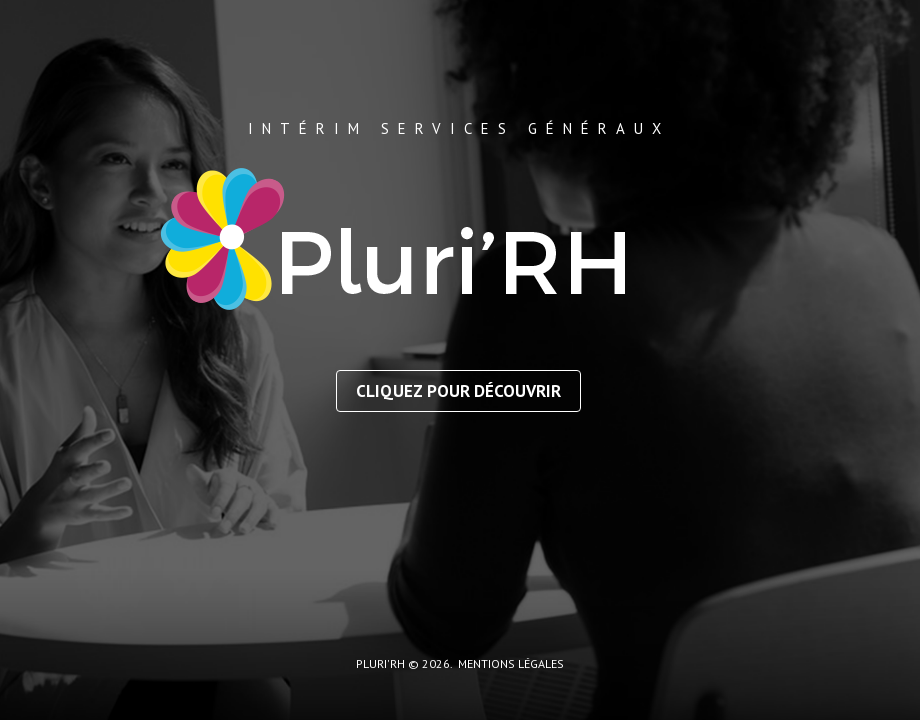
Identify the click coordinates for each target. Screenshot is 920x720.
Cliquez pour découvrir (458, 391)
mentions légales (511, 663)
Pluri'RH (380, 663)
